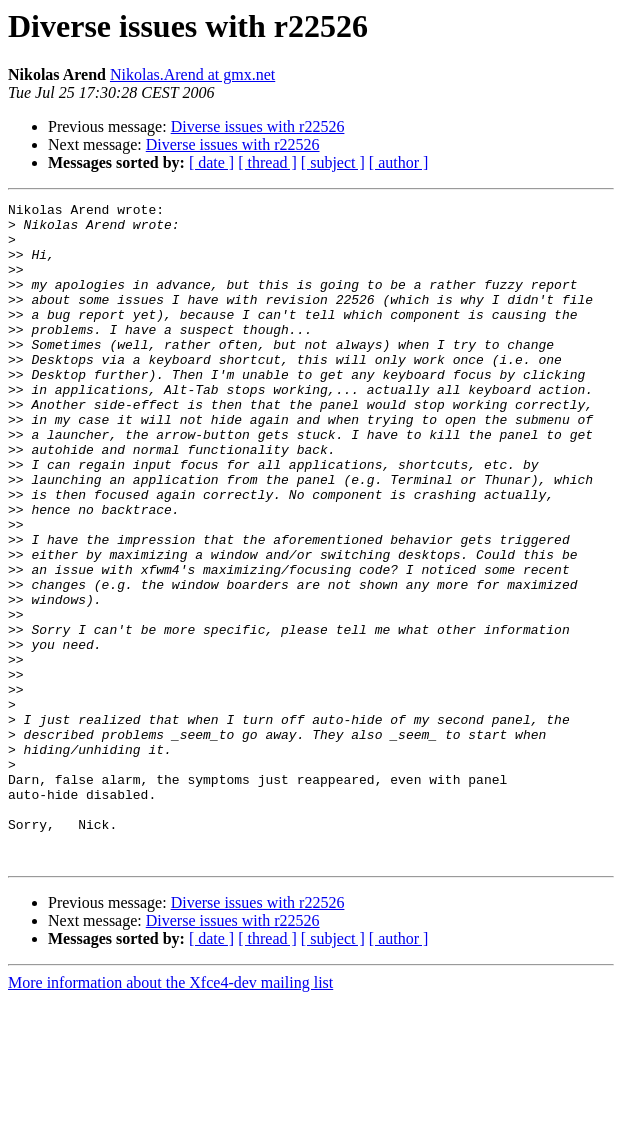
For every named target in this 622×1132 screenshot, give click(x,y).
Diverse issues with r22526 (258, 126)
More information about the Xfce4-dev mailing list (170, 1114)
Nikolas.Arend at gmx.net (192, 74)
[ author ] (399, 162)
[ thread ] (267, 162)
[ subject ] (333, 162)
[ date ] (211, 162)
